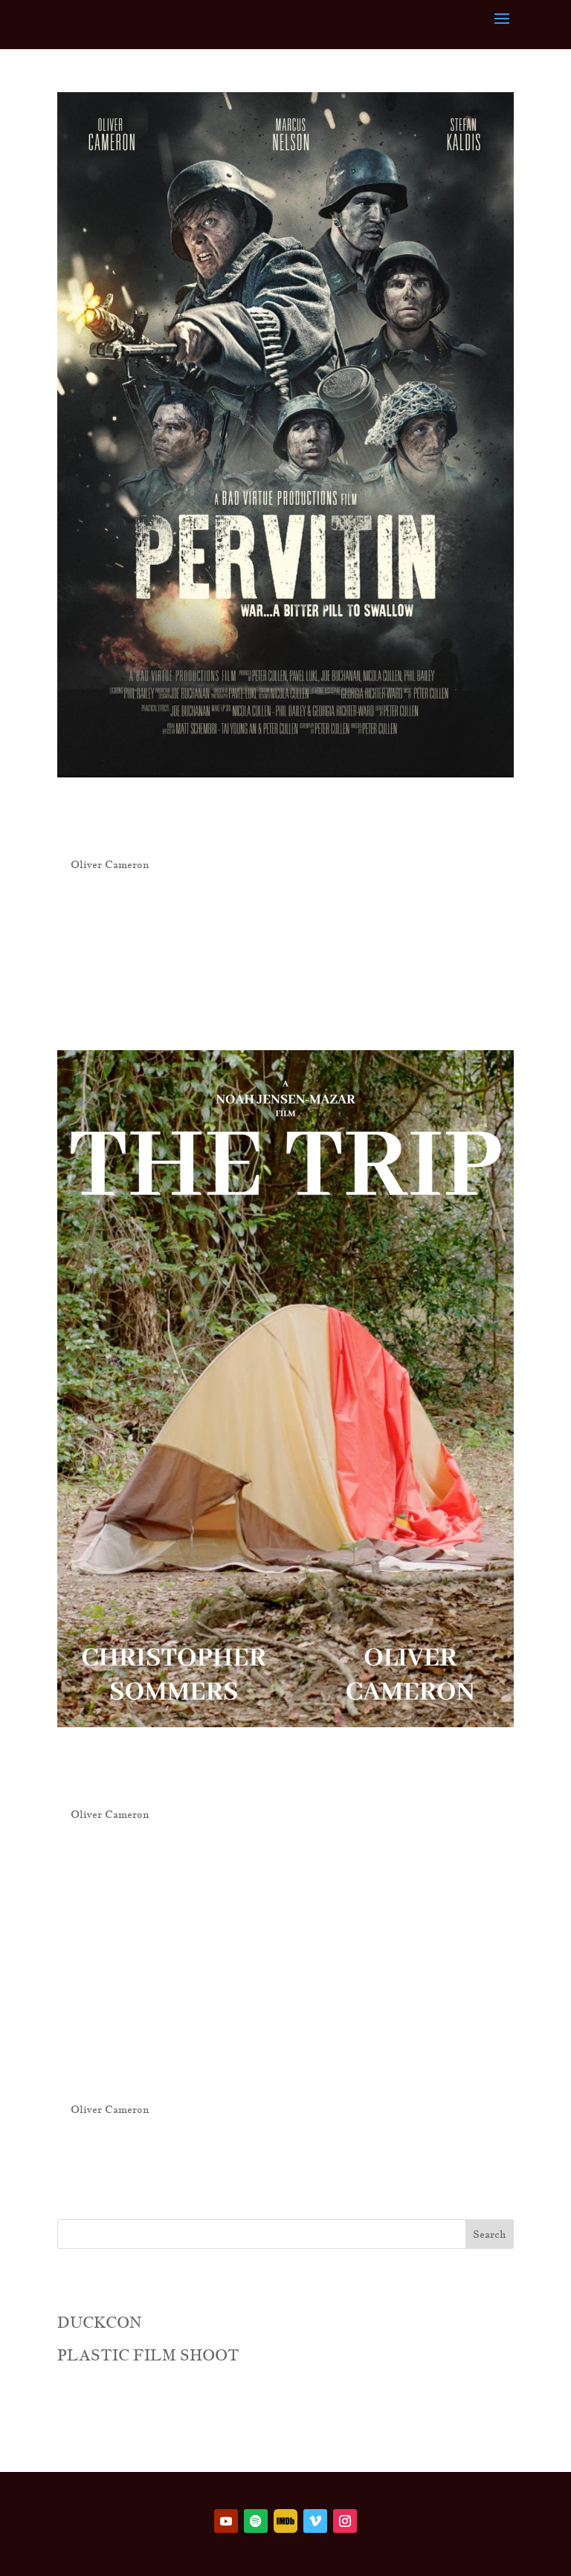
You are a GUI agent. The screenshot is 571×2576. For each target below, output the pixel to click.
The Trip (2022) (246, 1771)
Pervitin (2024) (248, 821)
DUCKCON (99, 2322)
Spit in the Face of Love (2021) (281, 2044)
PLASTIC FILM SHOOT (148, 2355)
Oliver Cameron (110, 864)
